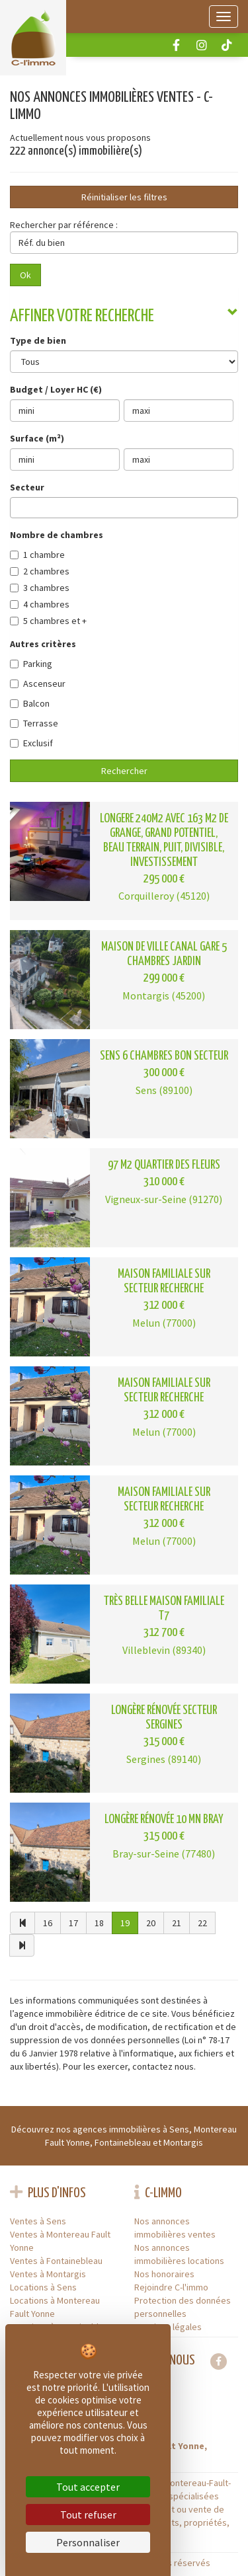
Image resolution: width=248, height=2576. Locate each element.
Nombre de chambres (56, 535)
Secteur (27, 487)
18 (99, 1923)
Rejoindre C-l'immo (171, 2287)
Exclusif (31, 743)
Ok (25, 275)
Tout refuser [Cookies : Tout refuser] (88, 2514)
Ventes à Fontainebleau (56, 2261)
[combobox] (124, 507)
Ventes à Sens (38, 2221)
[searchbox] (17, 507)
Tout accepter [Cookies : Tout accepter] (88, 2486)
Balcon (30, 703)
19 (125, 1923)
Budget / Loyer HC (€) (56, 389)
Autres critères (43, 644)
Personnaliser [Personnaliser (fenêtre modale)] (88, 2542)
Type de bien (38, 340)
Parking (31, 664)
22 (202, 1923)
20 (150, 1923)
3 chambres (39, 588)
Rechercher (124, 771)
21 (176, 1923)
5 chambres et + (48, 621)
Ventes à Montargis (48, 2274)
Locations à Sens (43, 2287)
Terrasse (34, 723)
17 (73, 1923)
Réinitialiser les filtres (124, 197)
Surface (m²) (37, 438)
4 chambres (39, 604)
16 (47, 1923)
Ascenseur (37, 683)
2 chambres (39, 571)
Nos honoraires (164, 2274)
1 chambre (37, 555)
